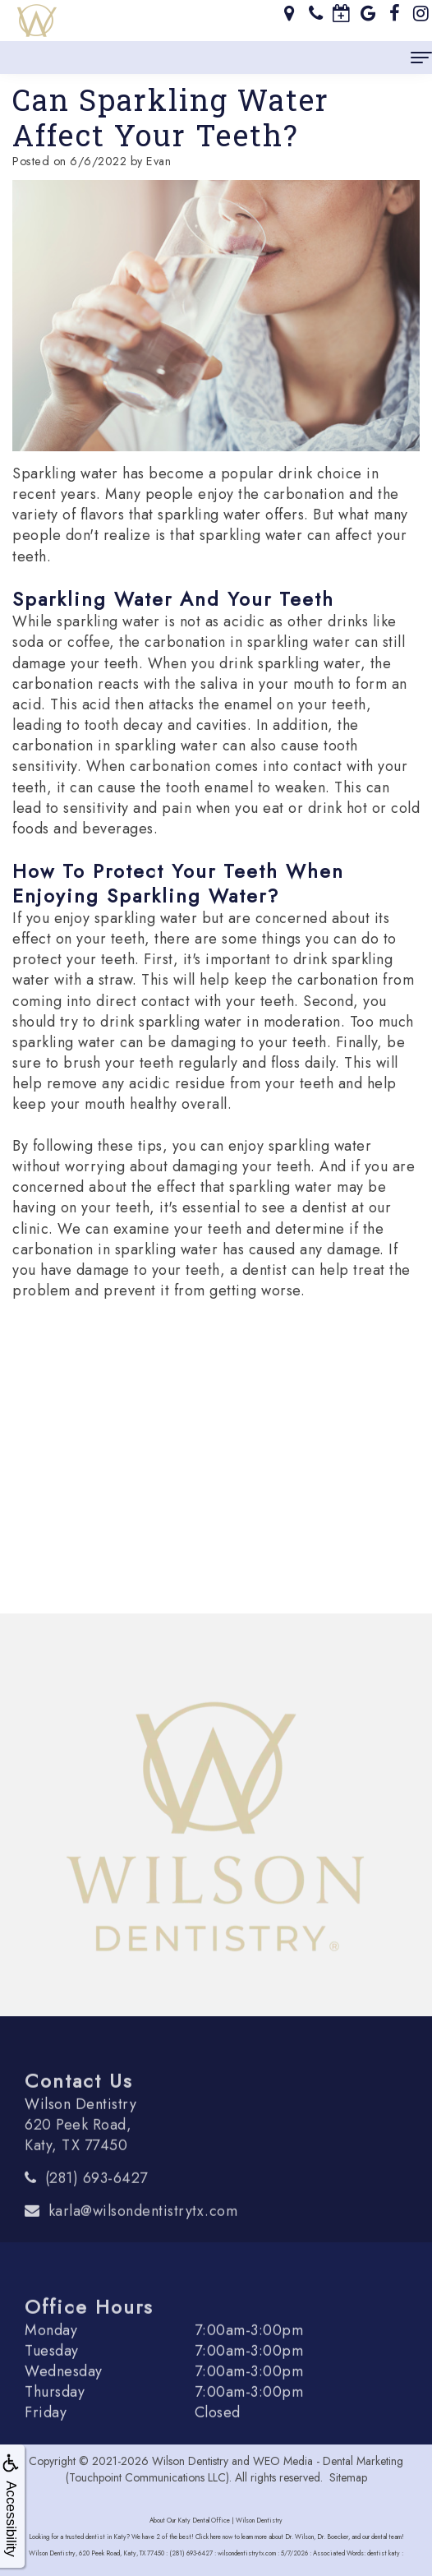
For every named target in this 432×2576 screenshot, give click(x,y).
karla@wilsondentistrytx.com (143, 2232)
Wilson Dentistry (190, 2461)
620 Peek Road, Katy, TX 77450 (78, 2156)
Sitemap (348, 2477)
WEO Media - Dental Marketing (328, 2461)
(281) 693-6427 (96, 2199)
